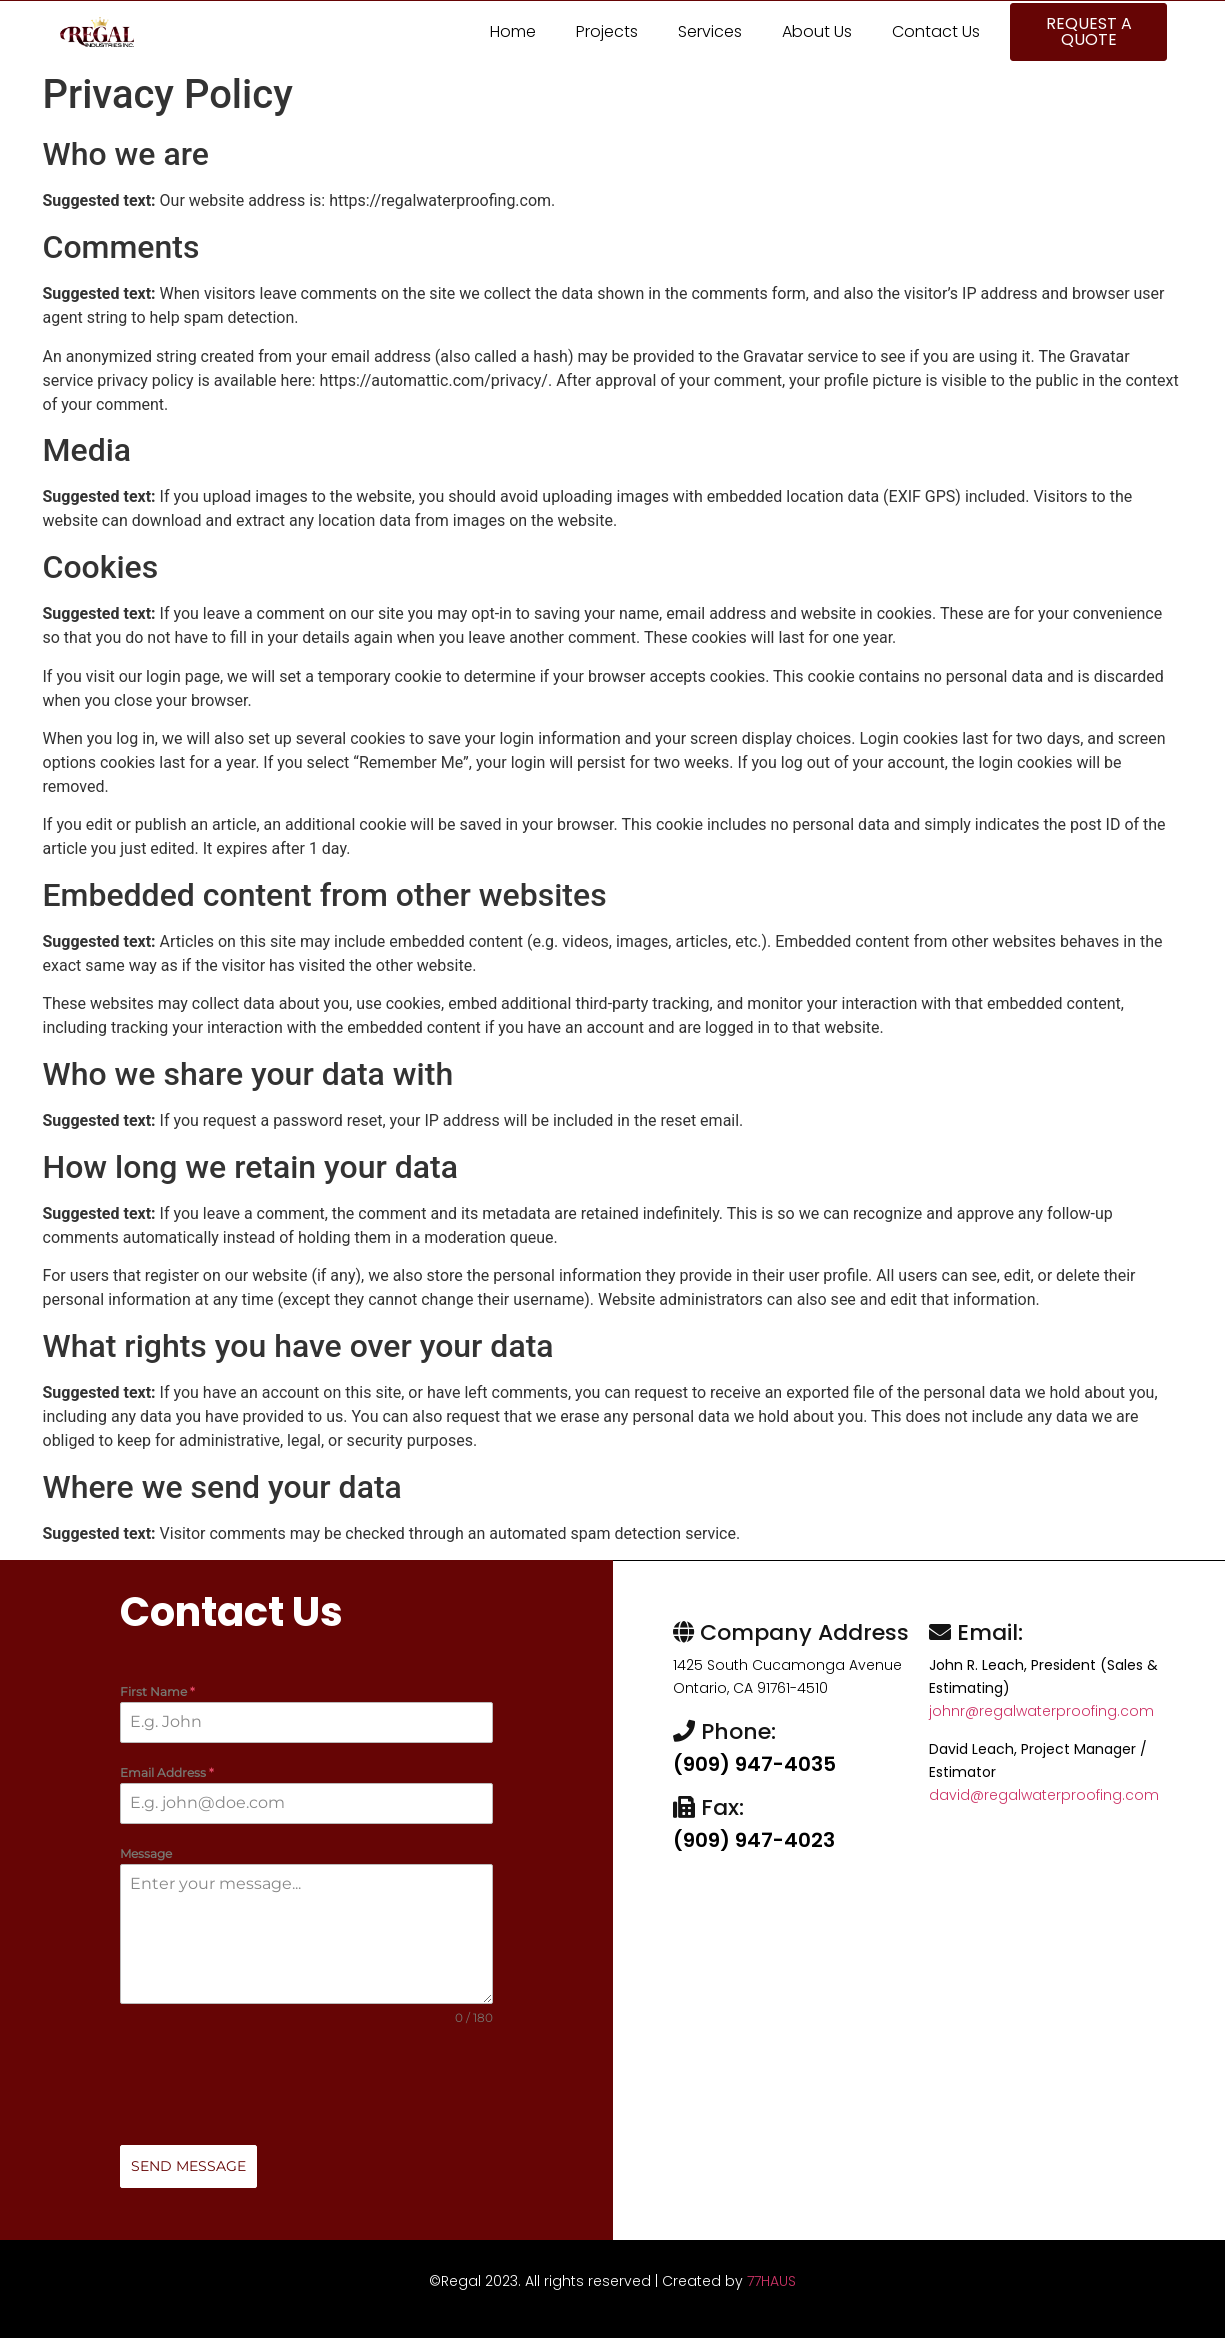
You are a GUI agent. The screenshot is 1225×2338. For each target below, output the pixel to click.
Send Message (188, 2167)
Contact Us (936, 31)
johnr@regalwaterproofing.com (1041, 1711)
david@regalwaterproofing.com (1044, 1795)
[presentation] (306, 2087)
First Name (157, 1691)
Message (146, 1854)
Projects (607, 31)
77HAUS (771, 2281)
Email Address (167, 1773)
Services (710, 31)
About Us (817, 31)
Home (513, 31)
